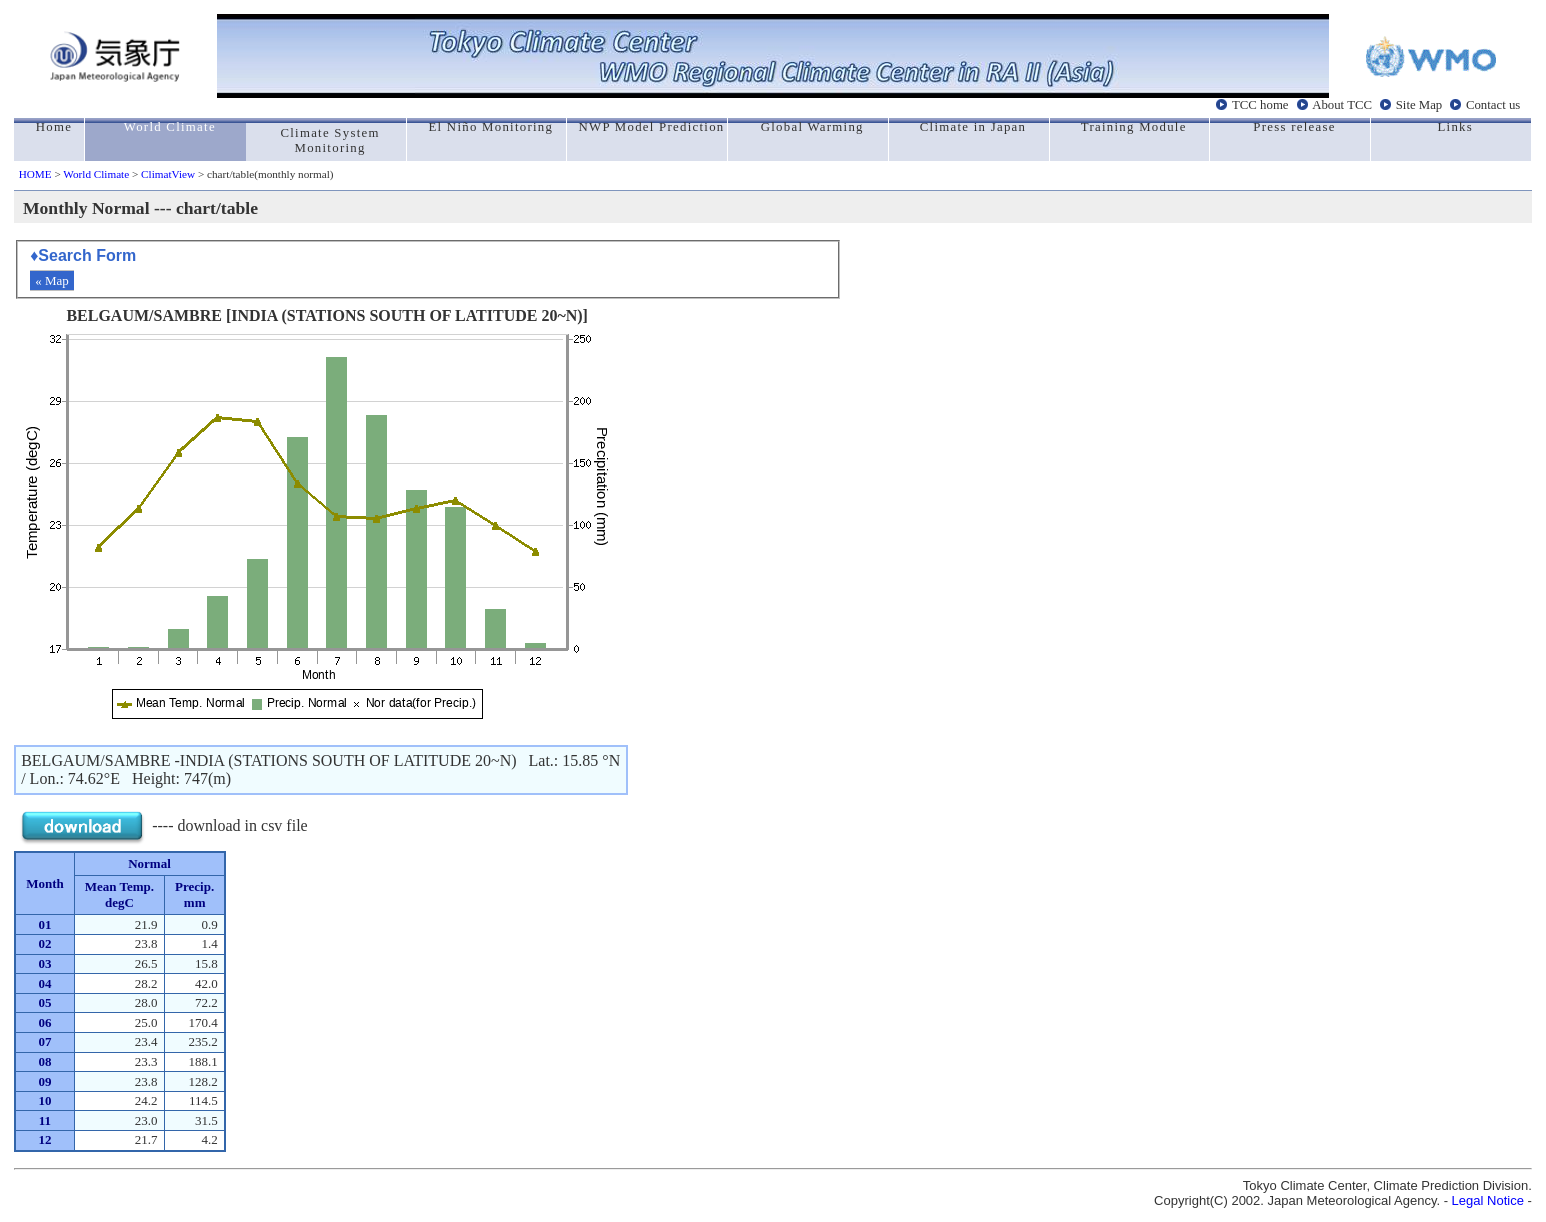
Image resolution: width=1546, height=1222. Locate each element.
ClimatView (168, 174)
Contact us (1493, 105)
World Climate (96, 174)
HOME (35, 174)
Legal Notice (1488, 1200)
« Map (52, 280)
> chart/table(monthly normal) (264, 174)
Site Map (1419, 105)
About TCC (1342, 105)
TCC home (1260, 105)
